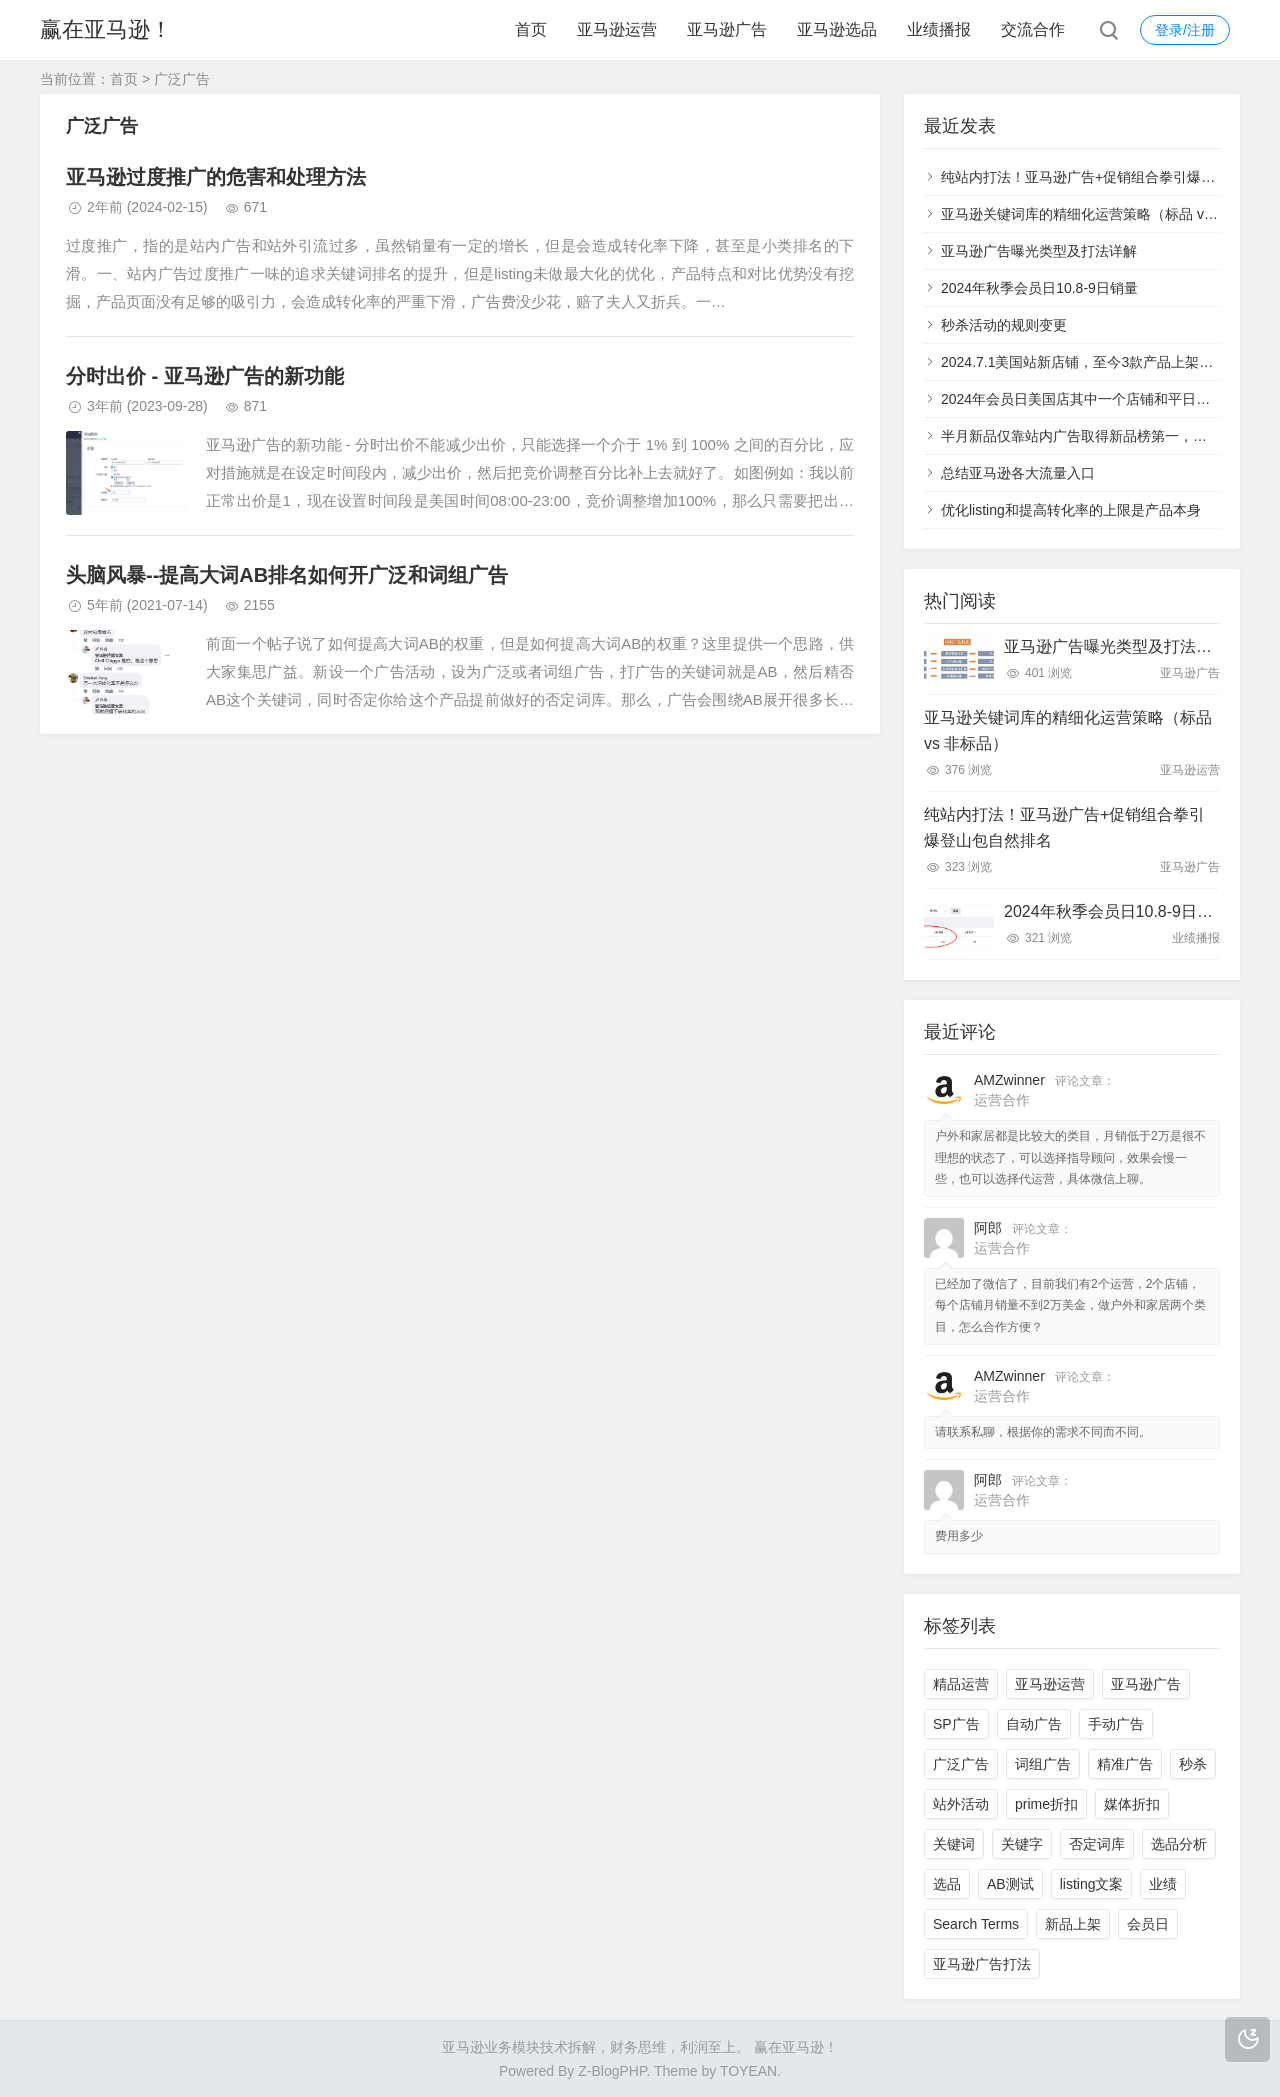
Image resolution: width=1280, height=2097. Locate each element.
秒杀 (1193, 1764)
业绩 (1163, 1884)
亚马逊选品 (837, 29)
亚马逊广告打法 (982, 1964)
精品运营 (961, 1684)
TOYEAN (748, 2071)
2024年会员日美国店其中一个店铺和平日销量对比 (1096, 399)
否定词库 (1097, 1844)
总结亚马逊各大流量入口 (1018, 473)
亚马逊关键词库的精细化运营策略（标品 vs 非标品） (1106, 214)
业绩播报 (939, 29)
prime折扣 (1046, 1804)
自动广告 (1034, 1724)
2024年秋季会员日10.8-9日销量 (1039, 288)
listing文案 (1092, 1884)
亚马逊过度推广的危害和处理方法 (216, 177)
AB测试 (1010, 1884)
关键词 (954, 1844)
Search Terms (976, 1924)
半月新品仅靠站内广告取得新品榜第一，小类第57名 (1103, 436)
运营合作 (1002, 1100)
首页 (531, 29)
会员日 (1148, 1924)
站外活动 (961, 1804)
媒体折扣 (1132, 1804)
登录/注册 (1185, 30)
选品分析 (1179, 1844)
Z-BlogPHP (612, 2071)
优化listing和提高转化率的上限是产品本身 (1071, 510)
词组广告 (1043, 1764)
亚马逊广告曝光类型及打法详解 (1039, 251)
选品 (947, 1884)
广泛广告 (961, 1764)
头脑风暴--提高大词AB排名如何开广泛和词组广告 (287, 575)
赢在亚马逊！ (106, 29)
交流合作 (1033, 29)
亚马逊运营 (617, 29)
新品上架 (1073, 1924)
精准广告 (1125, 1764)
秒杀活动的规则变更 (1004, 325)
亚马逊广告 (727, 29)
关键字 (1022, 1844)
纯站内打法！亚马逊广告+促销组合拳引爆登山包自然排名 (1064, 827)
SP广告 (956, 1724)
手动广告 (1116, 1724)
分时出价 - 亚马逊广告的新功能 (205, 376)
